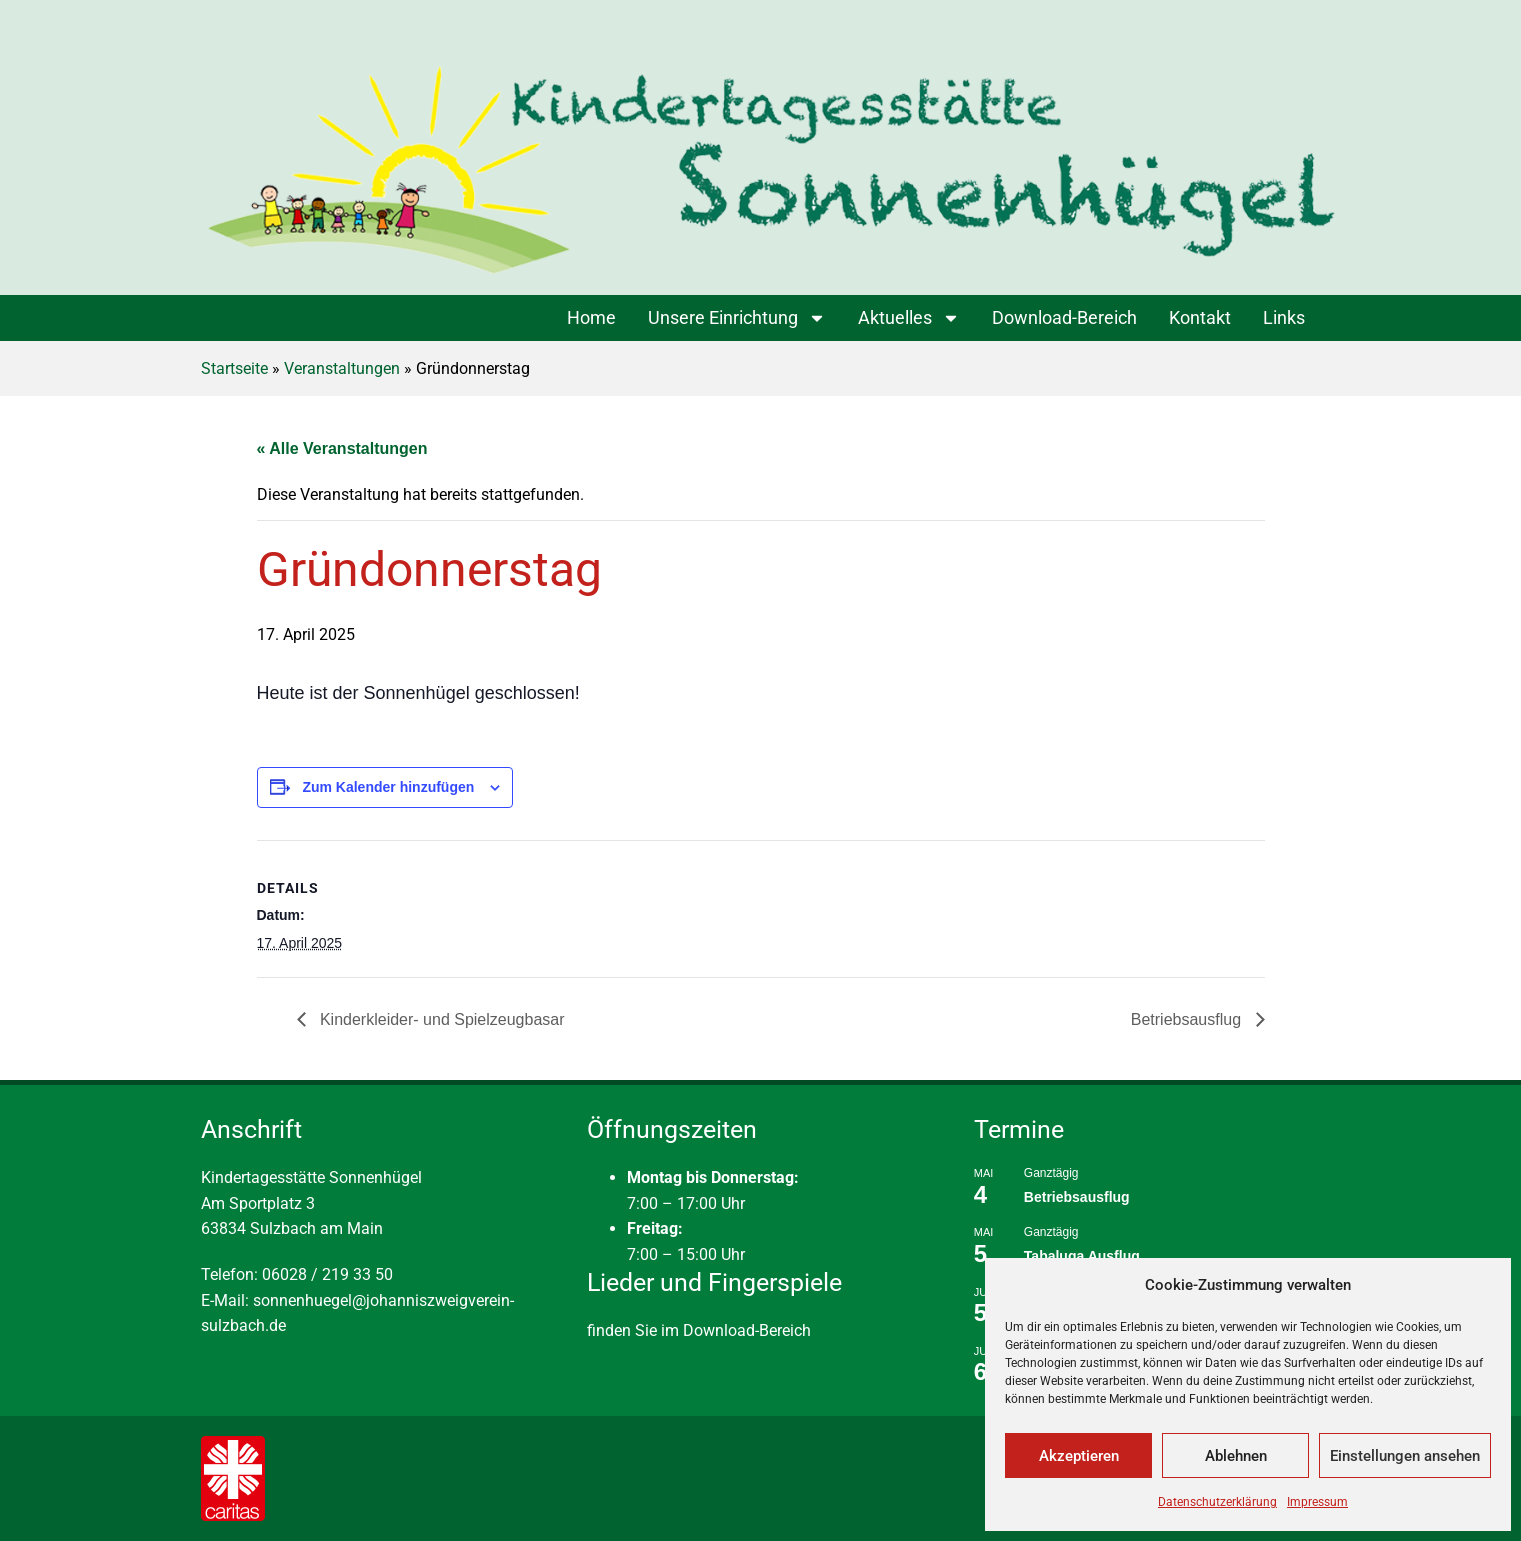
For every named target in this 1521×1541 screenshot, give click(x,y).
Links (1284, 317)
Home (591, 317)
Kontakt (1200, 317)
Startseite (234, 368)
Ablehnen (1236, 1456)
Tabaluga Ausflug (1082, 1256)
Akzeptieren (1079, 1456)
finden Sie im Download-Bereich (699, 1330)
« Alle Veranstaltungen (342, 448)
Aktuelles (909, 318)
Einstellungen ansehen (1405, 1456)
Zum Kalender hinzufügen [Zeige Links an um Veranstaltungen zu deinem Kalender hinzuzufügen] (388, 787)
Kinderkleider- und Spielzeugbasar (440, 1019)
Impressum (1317, 1502)
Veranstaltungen (342, 368)
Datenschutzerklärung (1217, 1502)
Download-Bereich (1064, 317)
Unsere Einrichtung (737, 318)
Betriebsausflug (1188, 1019)
